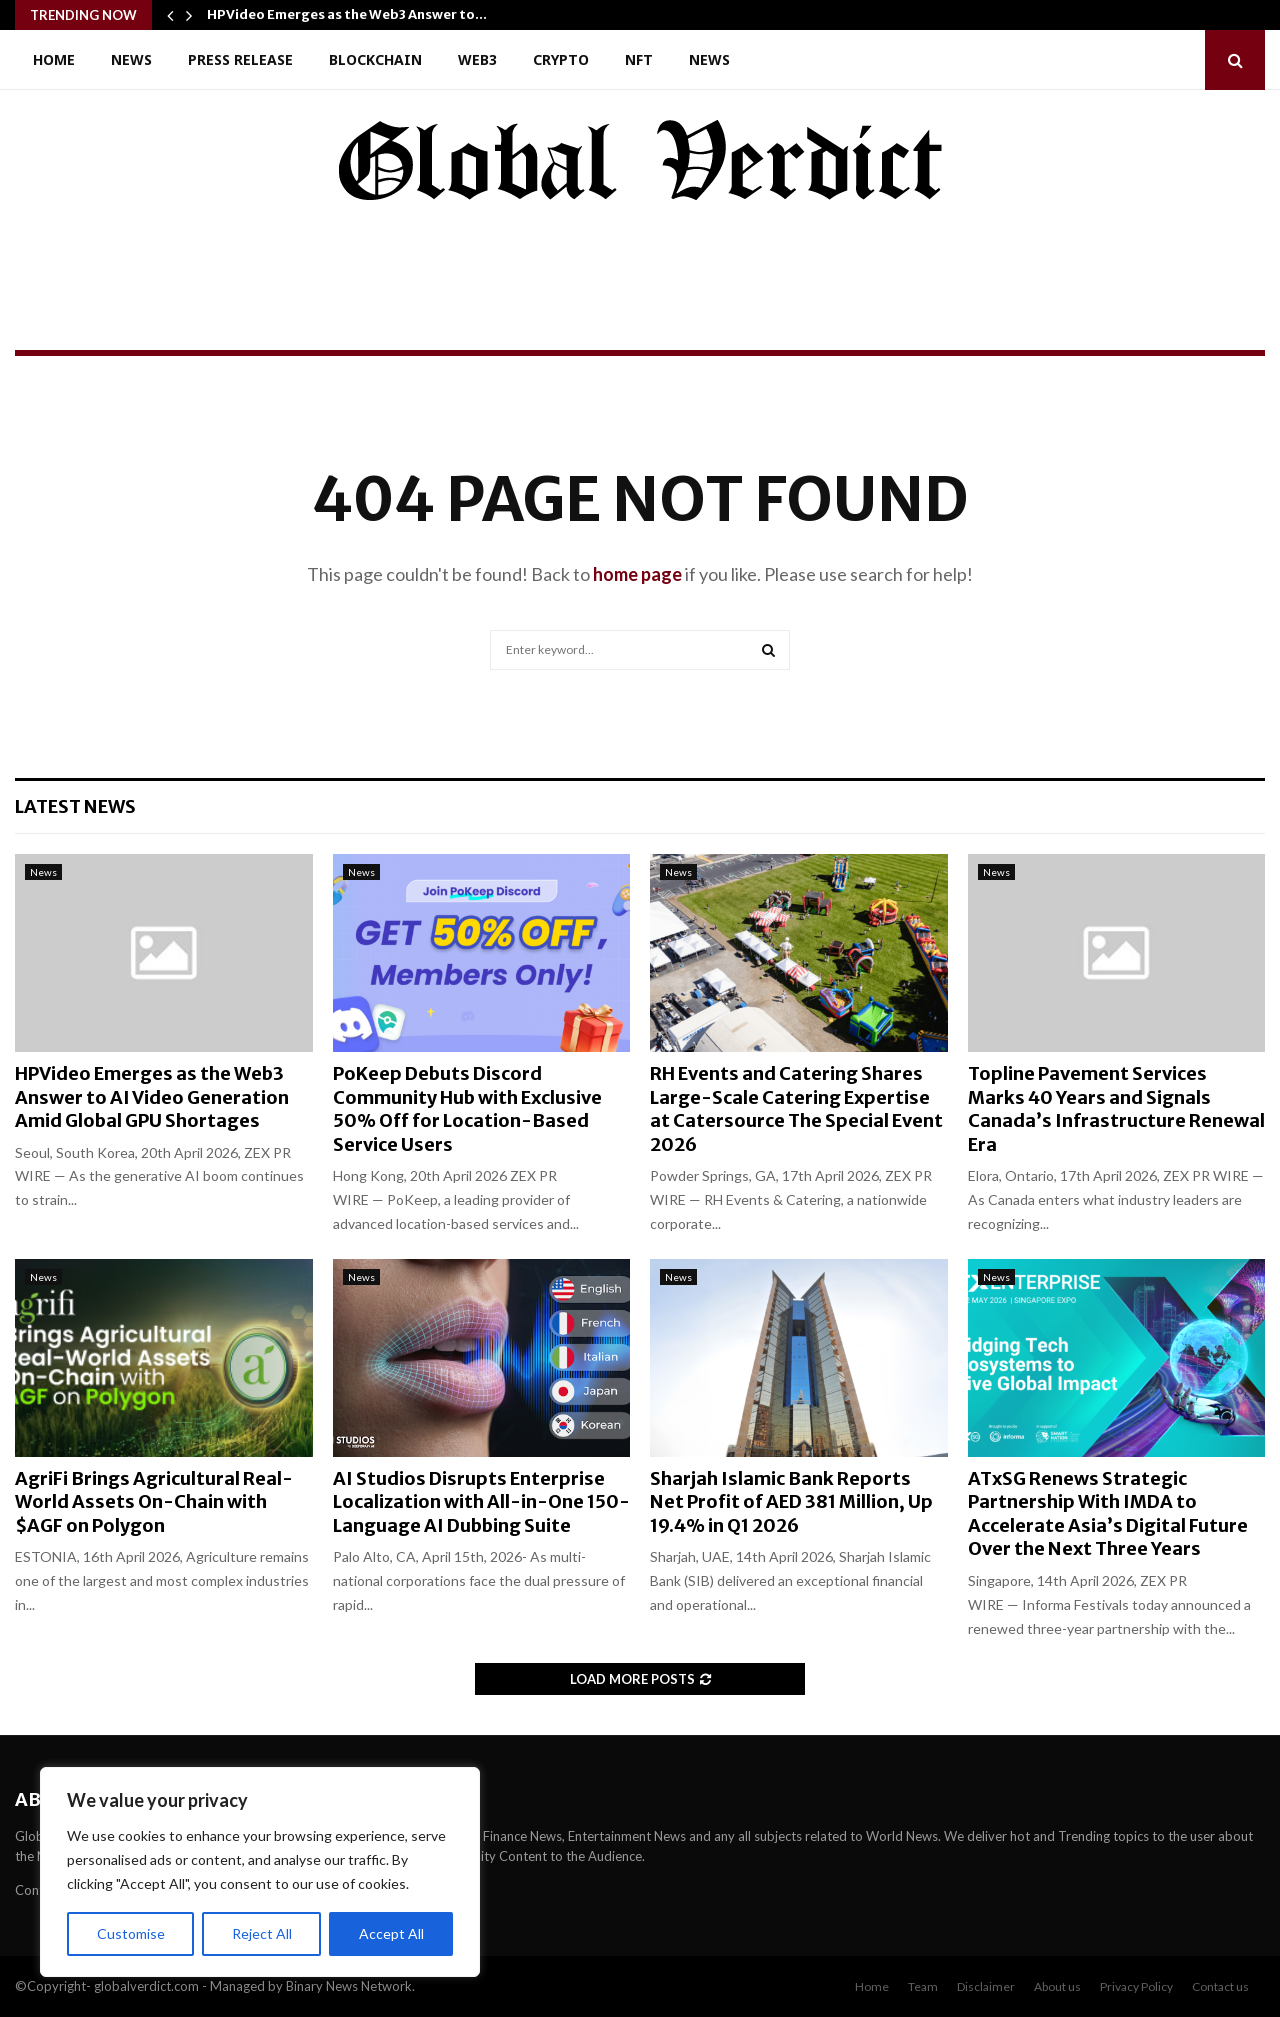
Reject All (262, 1933)
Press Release (240, 59)
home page (637, 574)
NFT (639, 59)
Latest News (75, 806)
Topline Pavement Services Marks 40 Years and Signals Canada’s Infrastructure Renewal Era (1116, 1108)
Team (923, 1986)
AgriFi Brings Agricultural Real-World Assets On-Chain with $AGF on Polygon (154, 1502)
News (131, 59)
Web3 (477, 59)
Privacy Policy (1136, 1986)
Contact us (1220, 1986)
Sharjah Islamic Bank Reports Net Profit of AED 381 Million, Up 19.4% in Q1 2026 (791, 1502)
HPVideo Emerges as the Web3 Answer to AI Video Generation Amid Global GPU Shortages (152, 1097)
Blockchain (375, 59)
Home (54, 59)
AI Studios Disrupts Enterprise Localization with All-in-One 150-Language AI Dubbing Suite (481, 1502)
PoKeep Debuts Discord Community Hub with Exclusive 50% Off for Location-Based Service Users (467, 1108)
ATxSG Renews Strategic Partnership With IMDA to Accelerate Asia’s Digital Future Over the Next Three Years (1108, 1513)
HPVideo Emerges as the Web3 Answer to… (347, 14)
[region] (260, 1872)
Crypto (561, 59)
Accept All (391, 1933)
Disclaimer (986, 1986)
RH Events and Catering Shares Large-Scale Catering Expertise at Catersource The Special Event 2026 (796, 1108)
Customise (131, 1933)
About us (1057, 1986)
